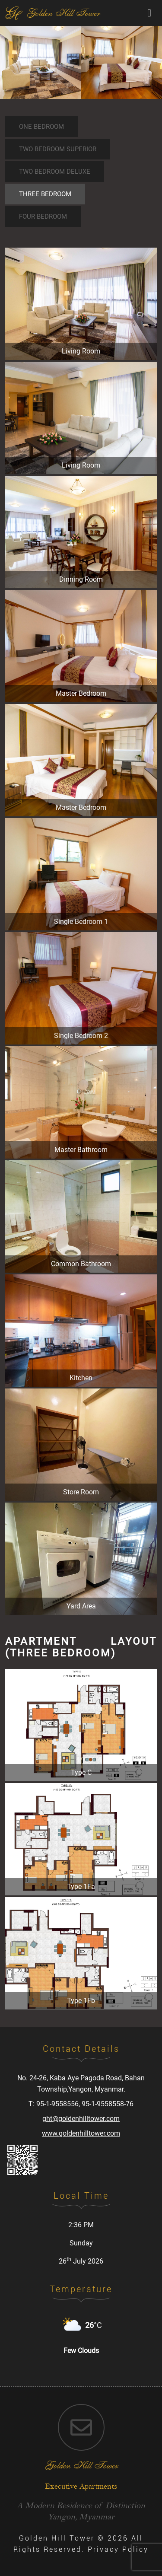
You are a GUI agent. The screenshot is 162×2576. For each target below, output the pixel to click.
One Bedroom (41, 127)
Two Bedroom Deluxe (54, 171)
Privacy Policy (118, 2549)
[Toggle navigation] (149, 13)
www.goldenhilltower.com (81, 2133)
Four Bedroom (43, 216)
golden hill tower (81, 2465)
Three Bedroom (45, 194)
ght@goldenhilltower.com (81, 2118)
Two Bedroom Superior (57, 149)
